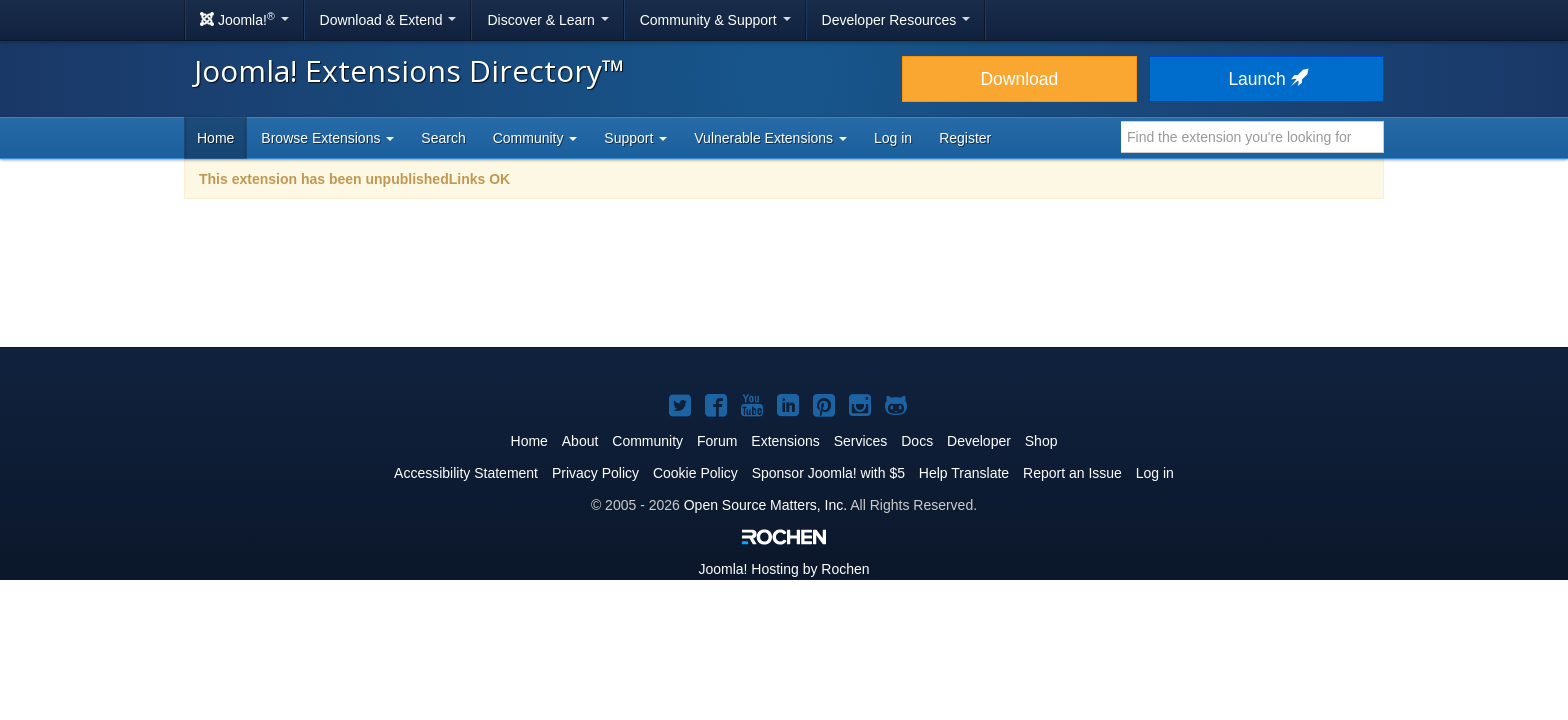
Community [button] (535, 138)
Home (215, 138)
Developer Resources (896, 20)
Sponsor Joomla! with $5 (828, 473)
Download (1019, 79)
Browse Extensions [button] (327, 138)
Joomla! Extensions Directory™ (409, 70)
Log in (893, 138)
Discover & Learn (547, 20)
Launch (1266, 79)
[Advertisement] (784, 286)
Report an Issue (1072, 473)
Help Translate (964, 473)
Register (965, 138)
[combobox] (1252, 137)
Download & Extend (388, 20)
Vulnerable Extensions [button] (770, 138)
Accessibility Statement (466, 473)
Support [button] (635, 138)
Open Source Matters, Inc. (765, 505)
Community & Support (715, 20)
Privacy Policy (595, 473)
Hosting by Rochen (783, 569)
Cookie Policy (695, 473)
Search (443, 138)
